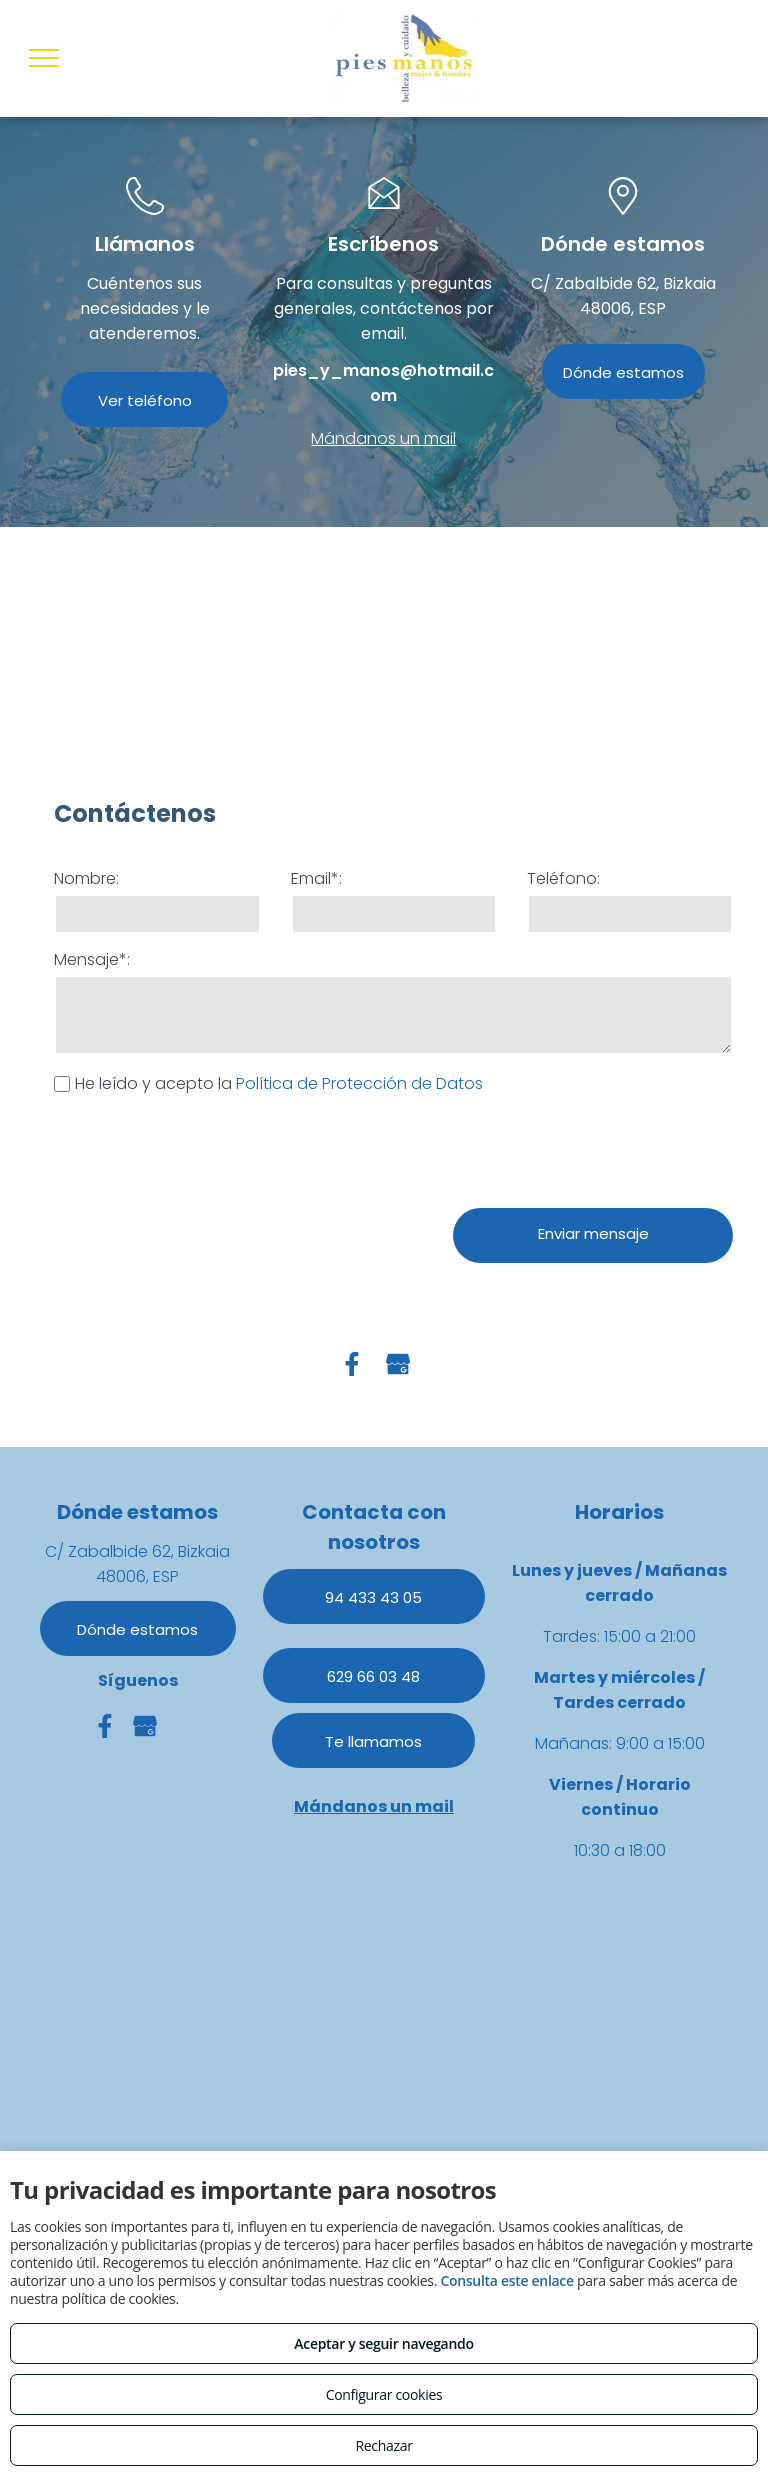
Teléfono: (563, 878)
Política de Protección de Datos (359, 1083)
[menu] (44, 58)
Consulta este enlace (506, 2280)
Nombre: (86, 878)
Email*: (316, 878)
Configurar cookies (384, 2394)
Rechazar (383, 2445)
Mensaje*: (92, 959)
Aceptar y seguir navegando (383, 2343)
